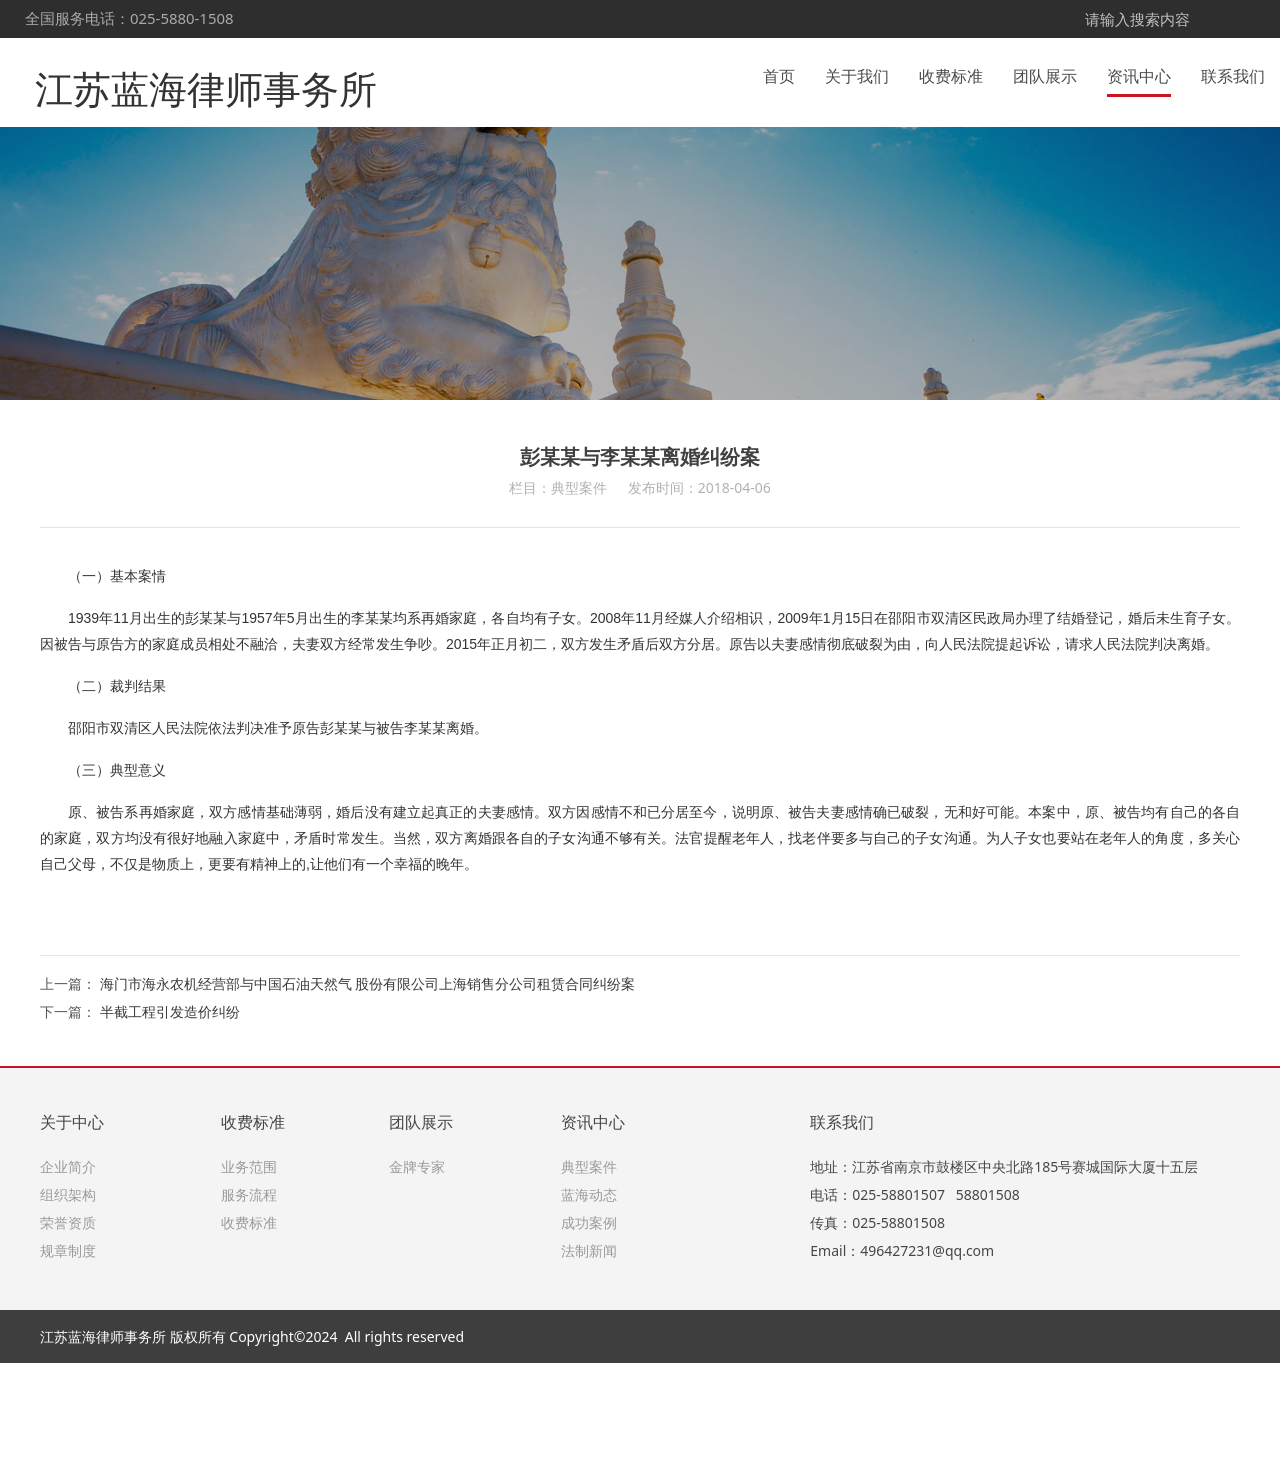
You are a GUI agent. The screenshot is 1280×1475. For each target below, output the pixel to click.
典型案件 (589, 1278)
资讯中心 (1139, 74)
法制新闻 (589, 1362)
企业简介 (68, 1278)
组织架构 (68, 1306)
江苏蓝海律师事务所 (179, 73)
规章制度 (68, 1362)
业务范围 (249, 1278)
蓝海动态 (589, 1306)
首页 (779, 74)
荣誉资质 (68, 1334)
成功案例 (589, 1334)
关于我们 (857, 74)
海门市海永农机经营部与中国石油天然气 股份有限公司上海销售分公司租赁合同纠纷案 (368, 1095)
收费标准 (951, 74)
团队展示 (1045, 74)
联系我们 (1233, 74)
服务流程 (249, 1306)
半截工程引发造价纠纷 (170, 1123)
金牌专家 (417, 1278)
